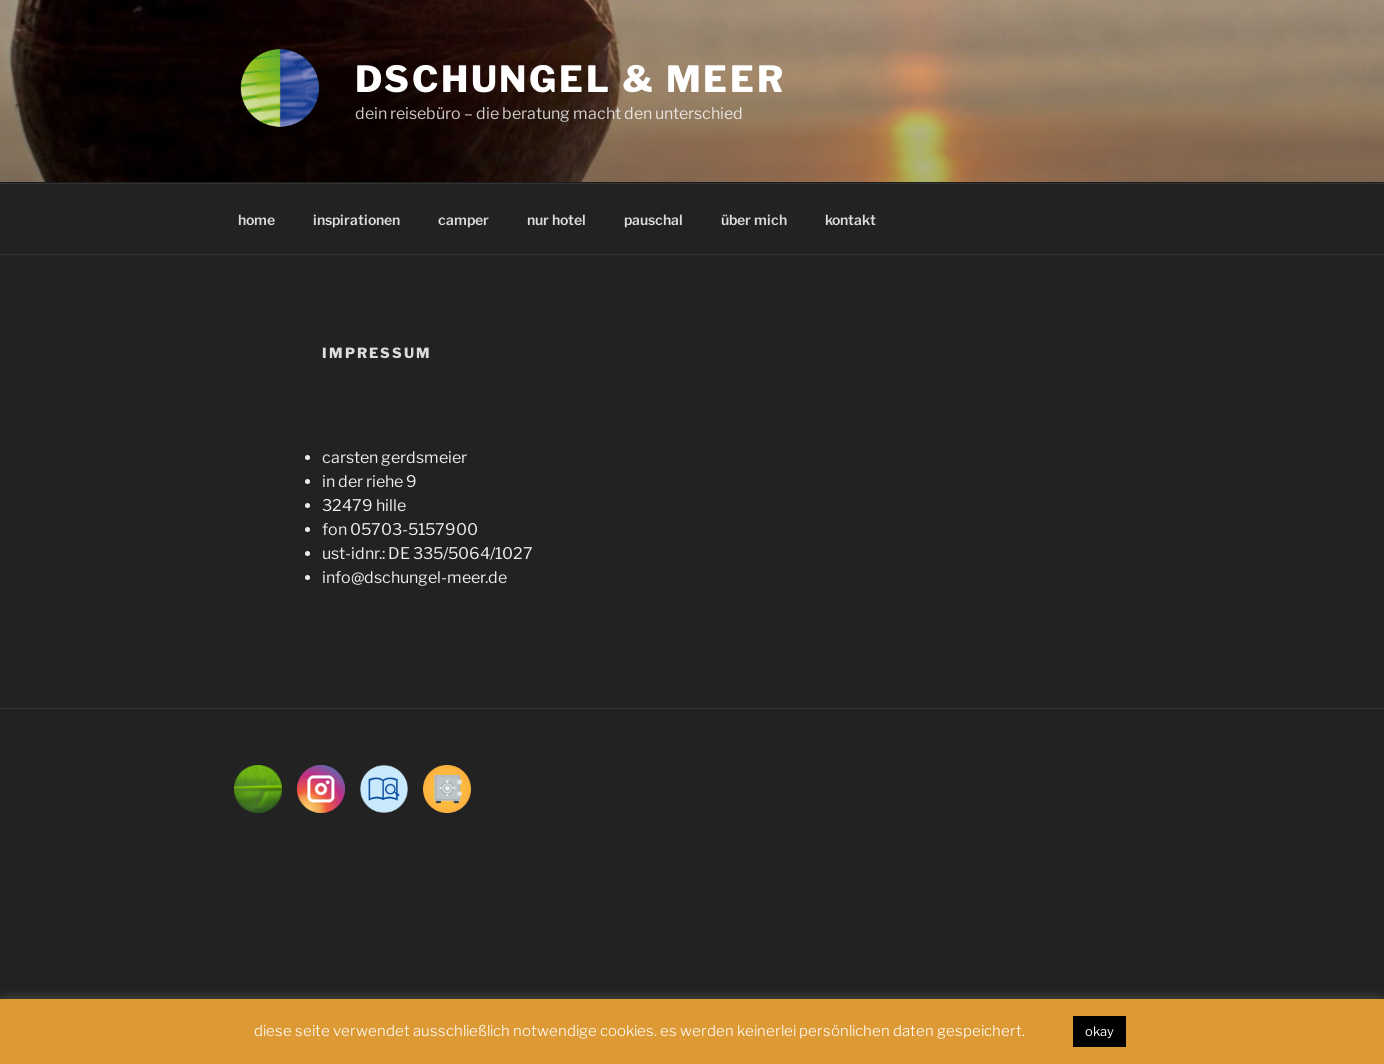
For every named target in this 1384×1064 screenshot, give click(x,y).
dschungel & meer (570, 79)
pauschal (653, 219)
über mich (754, 219)
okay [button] (1099, 1031)
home (256, 219)
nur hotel (556, 219)
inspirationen (356, 219)
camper (463, 219)
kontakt (850, 219)
